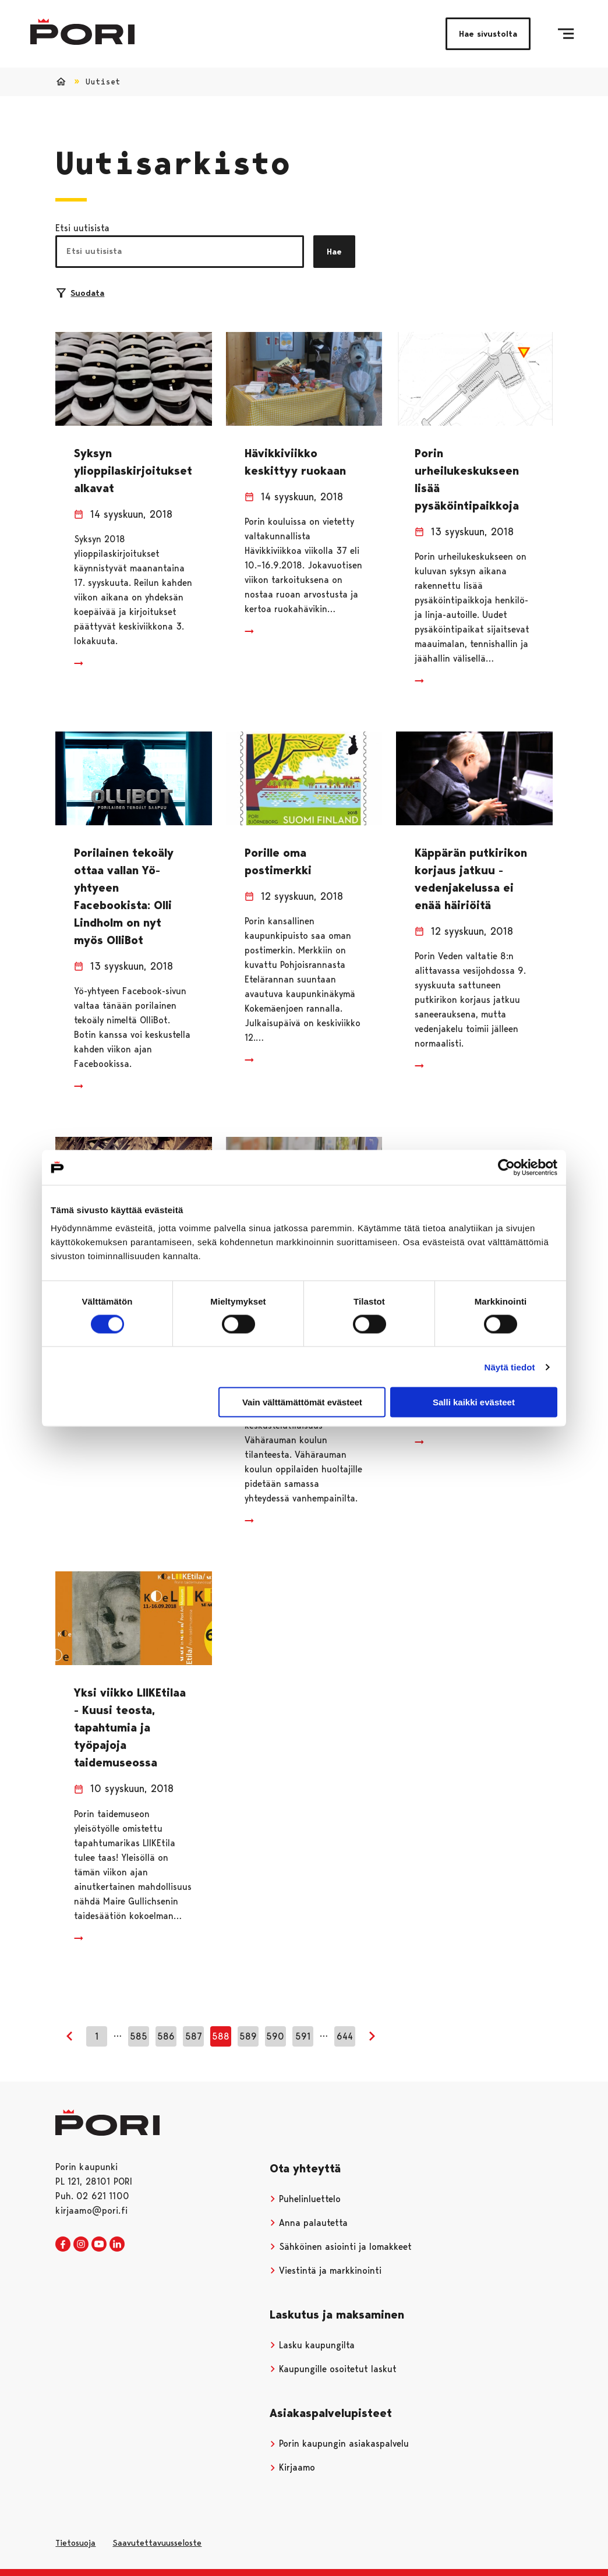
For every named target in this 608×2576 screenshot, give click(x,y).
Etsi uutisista (82, 228)
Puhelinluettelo (305, 2198)
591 (302, 2036)
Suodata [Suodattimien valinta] (80, 293)
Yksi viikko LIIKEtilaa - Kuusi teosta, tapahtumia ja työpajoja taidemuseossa (130, 1727)
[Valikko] (566, 33)
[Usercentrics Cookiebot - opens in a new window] (506, 1167)
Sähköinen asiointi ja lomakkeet (341, 2246)
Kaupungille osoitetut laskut (333, 2368)
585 (138, 2036)
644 (345, 2036)
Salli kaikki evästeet (474, 1402)
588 (220, 2036)
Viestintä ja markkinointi (325, 2270)
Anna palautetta (309, 2222)
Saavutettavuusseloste (157, 2543)
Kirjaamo (292, 2467)
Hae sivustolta (488, 34)
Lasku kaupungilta (312, 2345)
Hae (334, 251)
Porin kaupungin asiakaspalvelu (339, 2443)
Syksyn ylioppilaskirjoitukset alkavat (133, 470)
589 (248, 2036)
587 (193, 2036)
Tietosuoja (75, 2543)
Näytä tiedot (510, 1367)
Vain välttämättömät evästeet (302, 1402)
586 (166, 2036)
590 (275, 2036)
